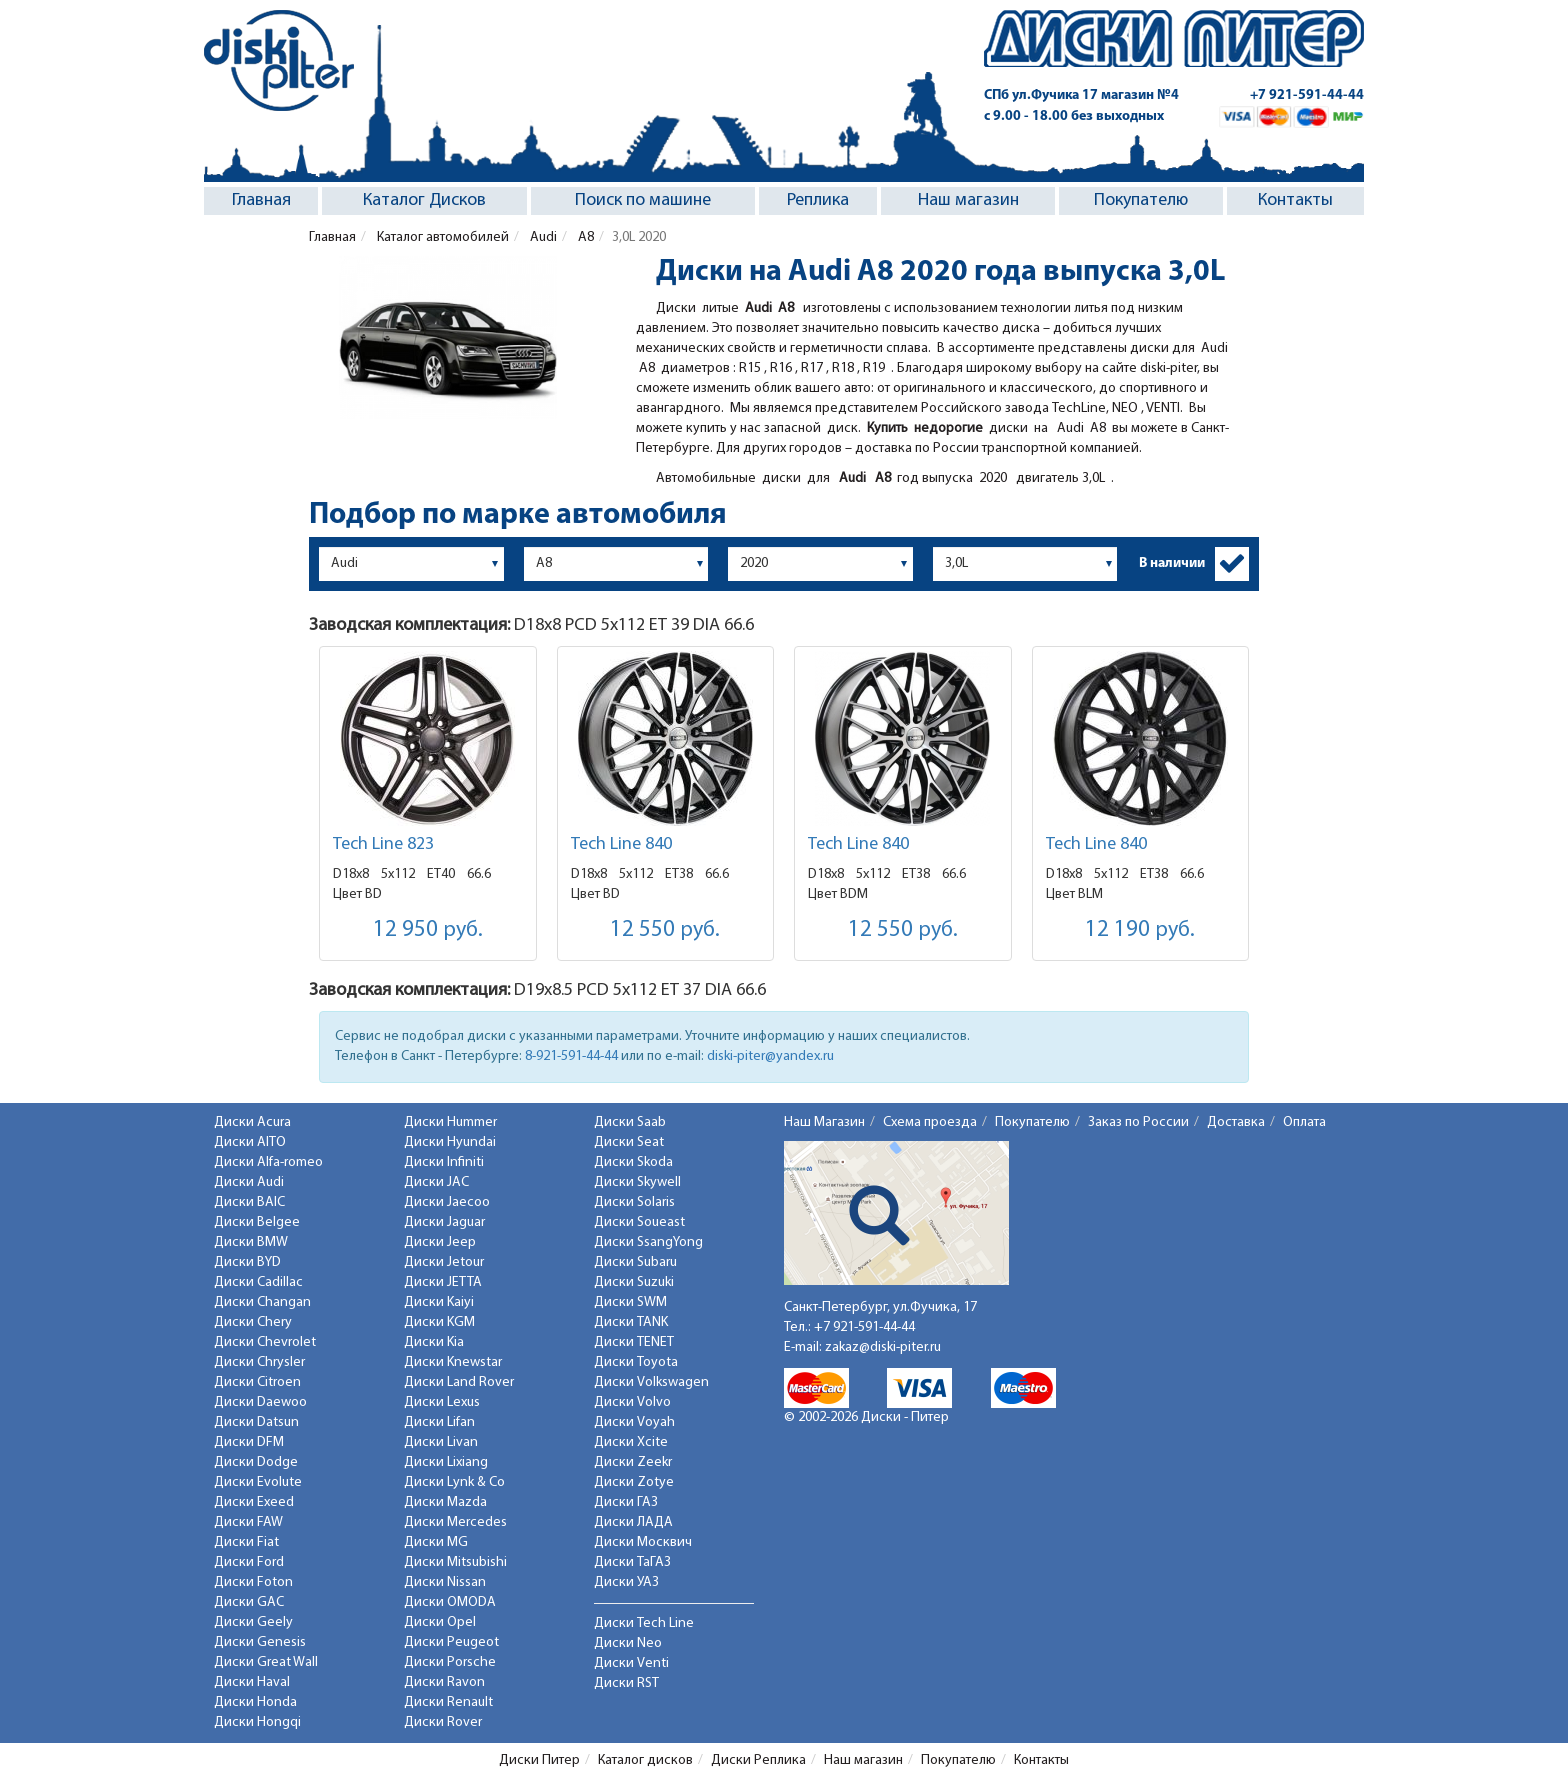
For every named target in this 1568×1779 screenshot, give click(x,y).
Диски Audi (249, 1182)
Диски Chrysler (259, 1362)
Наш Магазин (824, 1122)
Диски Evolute (258, 1482)
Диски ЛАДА (633, 1522)
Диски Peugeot (451, 1642)
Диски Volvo (632, 1402)
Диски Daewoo (260, 1402)
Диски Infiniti (444, 1162)
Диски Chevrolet (265, 1342)
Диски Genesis (260, 1642)
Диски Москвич (643, 1542)
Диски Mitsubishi (455, 1562)
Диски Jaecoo (447, 1202)
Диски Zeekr (633, 1462)
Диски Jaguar (444, 1222)
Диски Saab (630, 1122)
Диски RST (626, 1683)
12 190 (1140, 930)
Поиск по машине (643, 200)
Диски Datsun (256, 1422)
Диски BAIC (249, 1202)
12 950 (428, 930)
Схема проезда (930, 1122)
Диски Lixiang (446, 1462)
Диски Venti (631, 1663)
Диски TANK (631, 1322)
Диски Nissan (445, 1582)
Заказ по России (1138, 1122)
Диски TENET (634, 1342)
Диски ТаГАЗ (632, 1562)
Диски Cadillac (258, 1282)
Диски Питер (539, 1760)
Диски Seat (629, 1142)
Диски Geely (253, 1622)
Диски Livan (441, 1442)
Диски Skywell (637, 1182)
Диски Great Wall (266, 1662)
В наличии (1172, 563)
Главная (261, 200)
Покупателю (1141, 200)
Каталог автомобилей (441, 237)
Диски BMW (251, 1242)
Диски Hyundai (450, 1142)
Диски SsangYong (648, 1242)
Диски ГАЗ (626, 1502)
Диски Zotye (634, 1482)
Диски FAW (248, 1522)
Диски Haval (252, 1682)
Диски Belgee (257, 1222)
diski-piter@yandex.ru (770, 1056)
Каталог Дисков (424, 200)
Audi (542, 237)
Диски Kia (434, 1342)
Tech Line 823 (383, 844)
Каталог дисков (645, 1760)
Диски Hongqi (257, 1722)
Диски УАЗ (626, 1582)
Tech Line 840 (621, 844)
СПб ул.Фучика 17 (1081, 95)
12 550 (665, 930)
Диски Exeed (254, 1502)
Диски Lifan (439, 1422)
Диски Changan (262, 1302)
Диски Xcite (631, 1442)
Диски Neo (628, 1643)
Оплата (1304, 1122)
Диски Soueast (639, 1222)
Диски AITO (250, 1142)
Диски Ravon (444, 1682)
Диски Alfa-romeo (268, 1162)
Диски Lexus (442, 1402)
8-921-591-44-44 (571, 1056)
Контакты (1295, 200)
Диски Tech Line (644, 1623)
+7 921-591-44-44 (1307, 95)
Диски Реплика (758, 1760)
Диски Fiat (246, 1542)
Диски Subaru (635, 1262)
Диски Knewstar (453, 1362)
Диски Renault (448, 1702)
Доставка (1236, 1122)
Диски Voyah (634, 1422)
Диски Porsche (450, 1662)
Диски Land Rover (459, 1382)
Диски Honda (255, 1702)
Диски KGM (439, 1322)
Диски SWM (630, 1302)
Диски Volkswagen (651, 1382)
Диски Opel (440, 1622)
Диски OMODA (450, 1602)
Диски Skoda (633, 1162)
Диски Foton (253, 1582)
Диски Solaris (634, 1202)
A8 (584, 237)
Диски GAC (249, 1602)
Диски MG (436, 1542)
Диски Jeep (440, 1242)
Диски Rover (443, 1722)
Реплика (818, 200)
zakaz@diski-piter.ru (883, 1347)
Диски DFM (249, 1442)
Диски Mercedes (455, 1522)
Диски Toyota (636, 1362)
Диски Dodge (256, 1462)
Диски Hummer (450, 1122)
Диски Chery (253, 1322)
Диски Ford (249, 1562)
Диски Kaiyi (439, 1302)
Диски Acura (252, 1122)
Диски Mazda (445, 1502)
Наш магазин (968, 200)
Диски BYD (247, 1262)
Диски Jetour (444, 1262)
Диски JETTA (443, 1282)
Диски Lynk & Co (454, 1482)
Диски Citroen (257, 1382)
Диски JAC (436, 1182)
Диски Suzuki (634, 1282)
